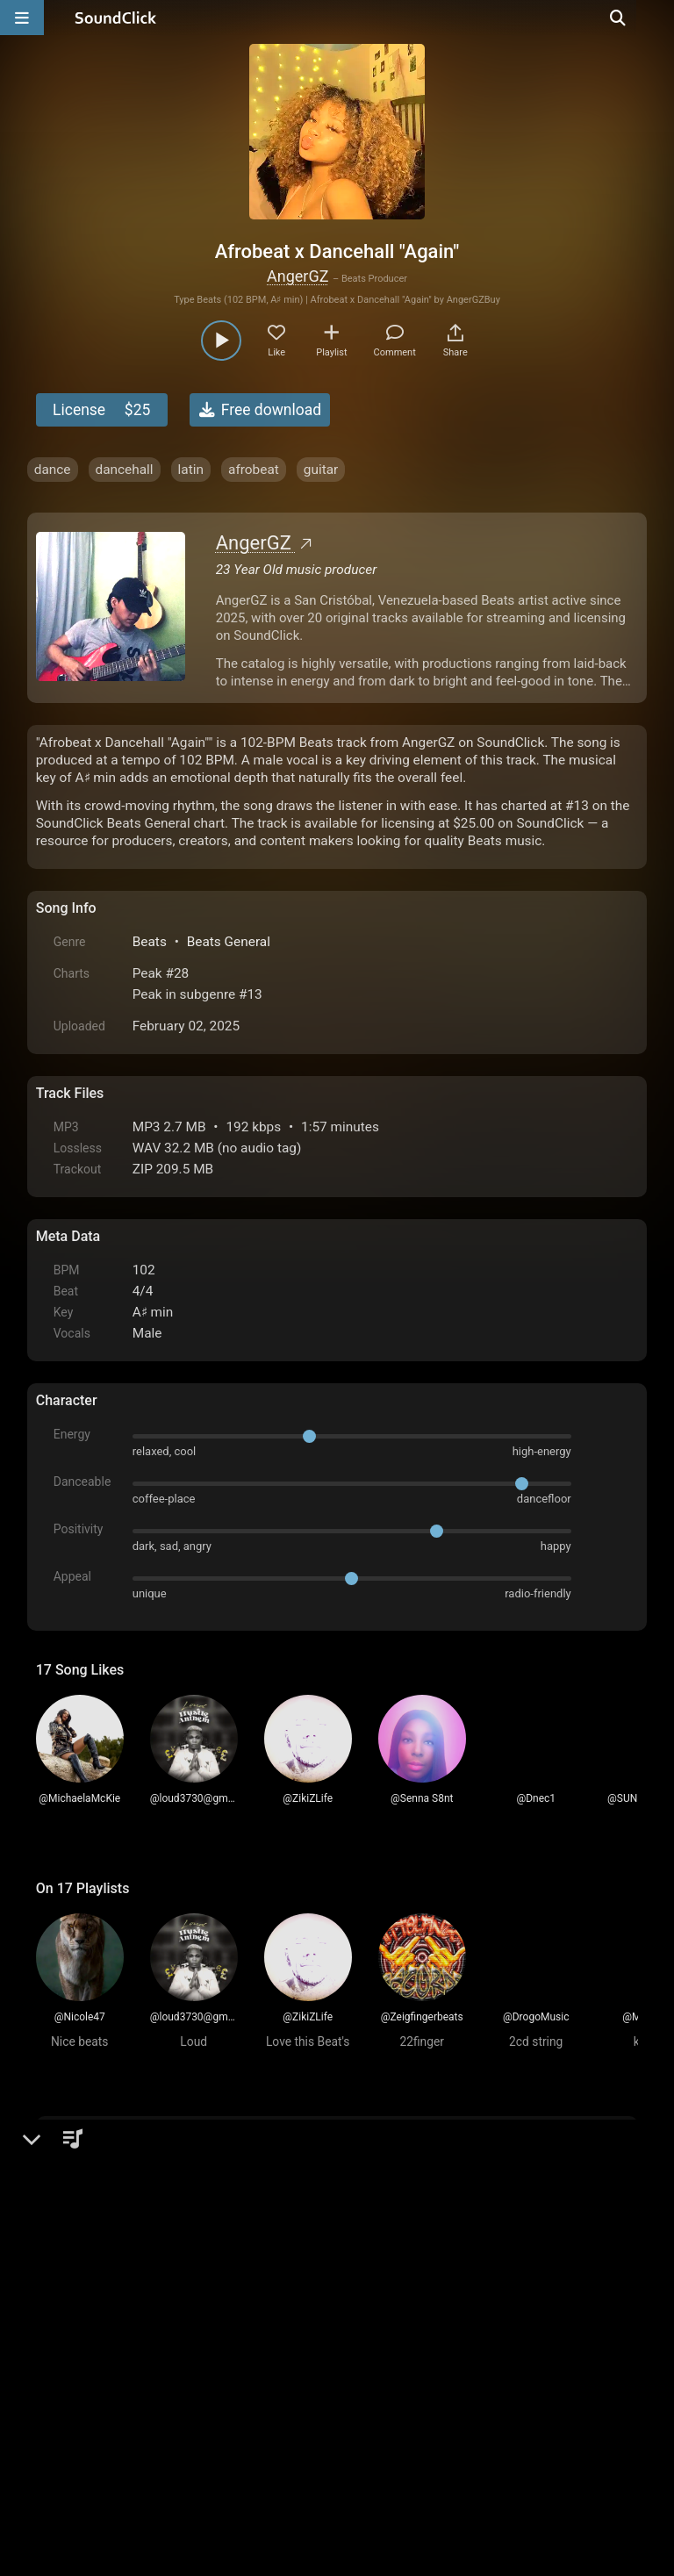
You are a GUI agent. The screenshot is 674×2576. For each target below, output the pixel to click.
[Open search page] (656, 17)
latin (191, 469)
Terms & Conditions (196, 2377)
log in (169, 2184)
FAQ (109, 2377)
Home (63, 2377)
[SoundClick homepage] (116, 17)
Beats (150, 942)
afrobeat (253, 469)
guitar (321, 469)
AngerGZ (297, 276)
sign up (105, 2184)
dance (52, 469)
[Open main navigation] (22, 17)
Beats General (228, 942)
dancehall (125, 469)
